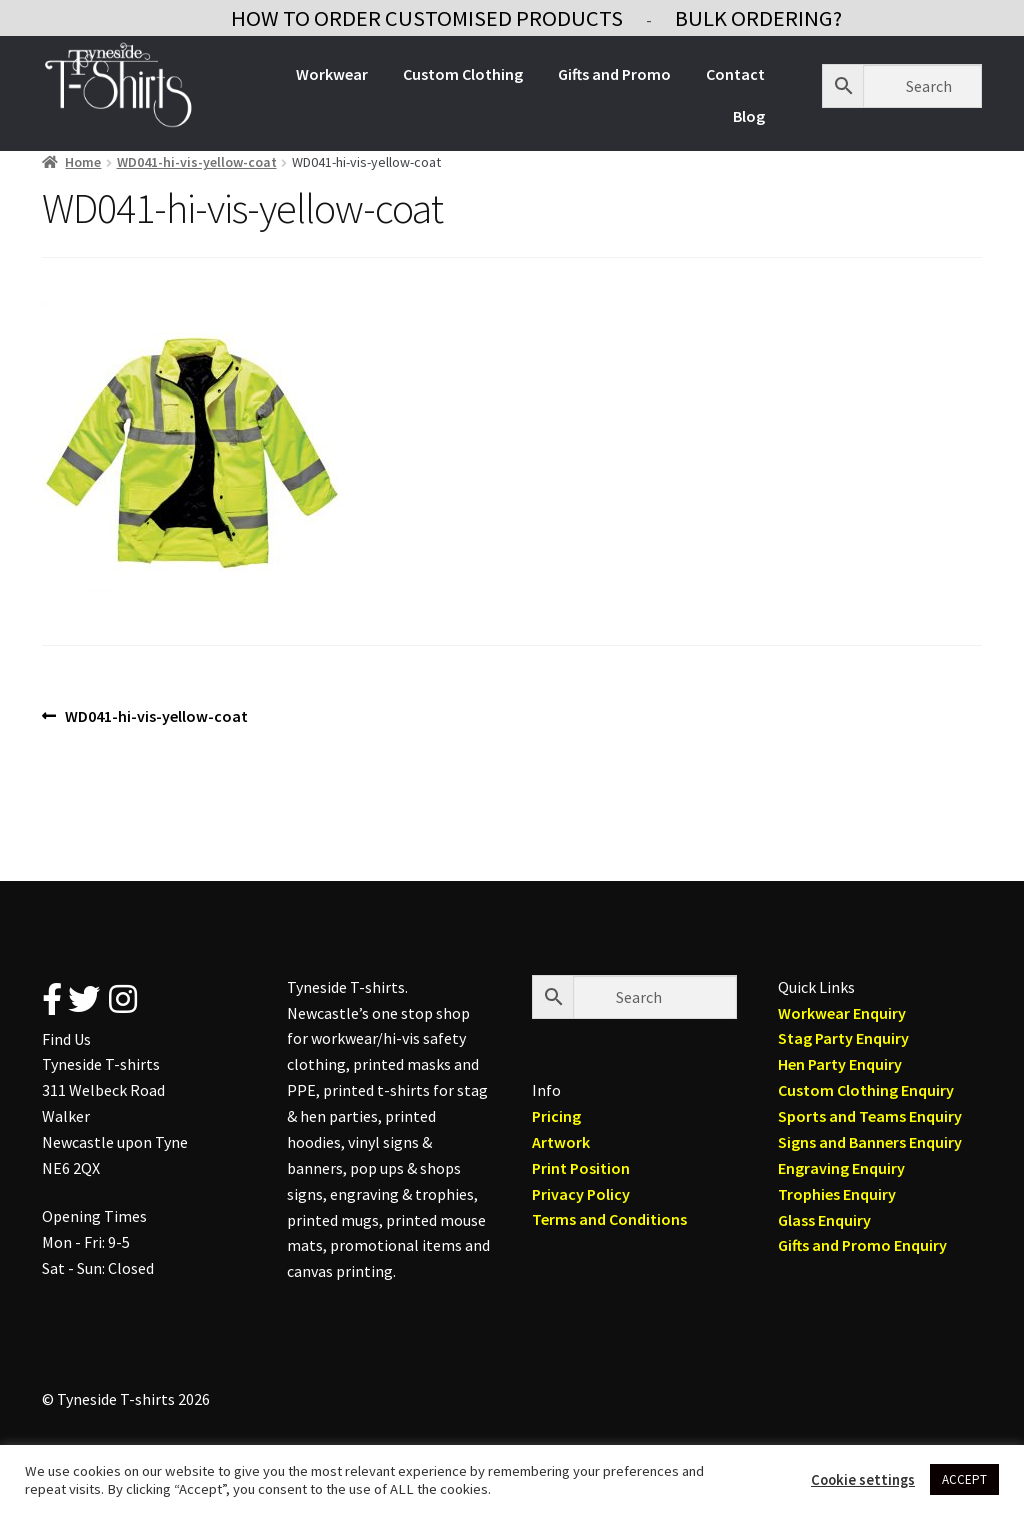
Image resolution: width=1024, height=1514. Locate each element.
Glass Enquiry (824, 1220)
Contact (735, 74)
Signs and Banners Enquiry (870, 1142)
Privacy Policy (581, 1194)
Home (83, 162)
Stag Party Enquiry (843, 1038)
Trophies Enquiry (837, 1194)
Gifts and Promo (614, 74)
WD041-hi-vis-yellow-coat (197, 162)
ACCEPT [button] (964, 1479)
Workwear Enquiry (842, 1013)
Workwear (332, 74)
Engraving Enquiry (841, 1168)
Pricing (556, 1116)
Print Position (581, 1168)
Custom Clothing (463, 74)
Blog (749, 116)
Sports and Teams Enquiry (870, 1116)
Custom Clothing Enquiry (866, 1090)
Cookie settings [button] (863, 1480)
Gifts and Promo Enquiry (862, 1245)
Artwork (561, 1142)
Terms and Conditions (609, 1219)
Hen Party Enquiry (840, 1064)
